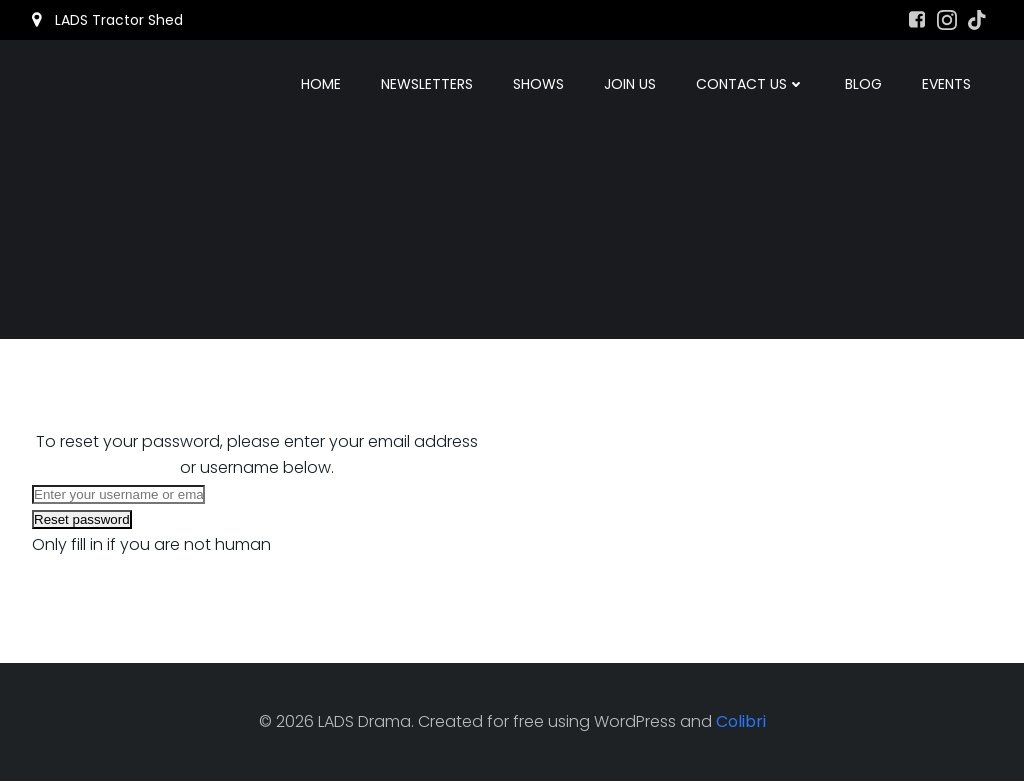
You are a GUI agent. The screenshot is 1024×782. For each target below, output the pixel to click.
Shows (539, 85)
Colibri (741, 722)
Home (322, 85)
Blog (864, 85)
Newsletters (428, 85)
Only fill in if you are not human (151, 544)
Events (947, 85)
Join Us (631, 85)
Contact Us (751, 85)
